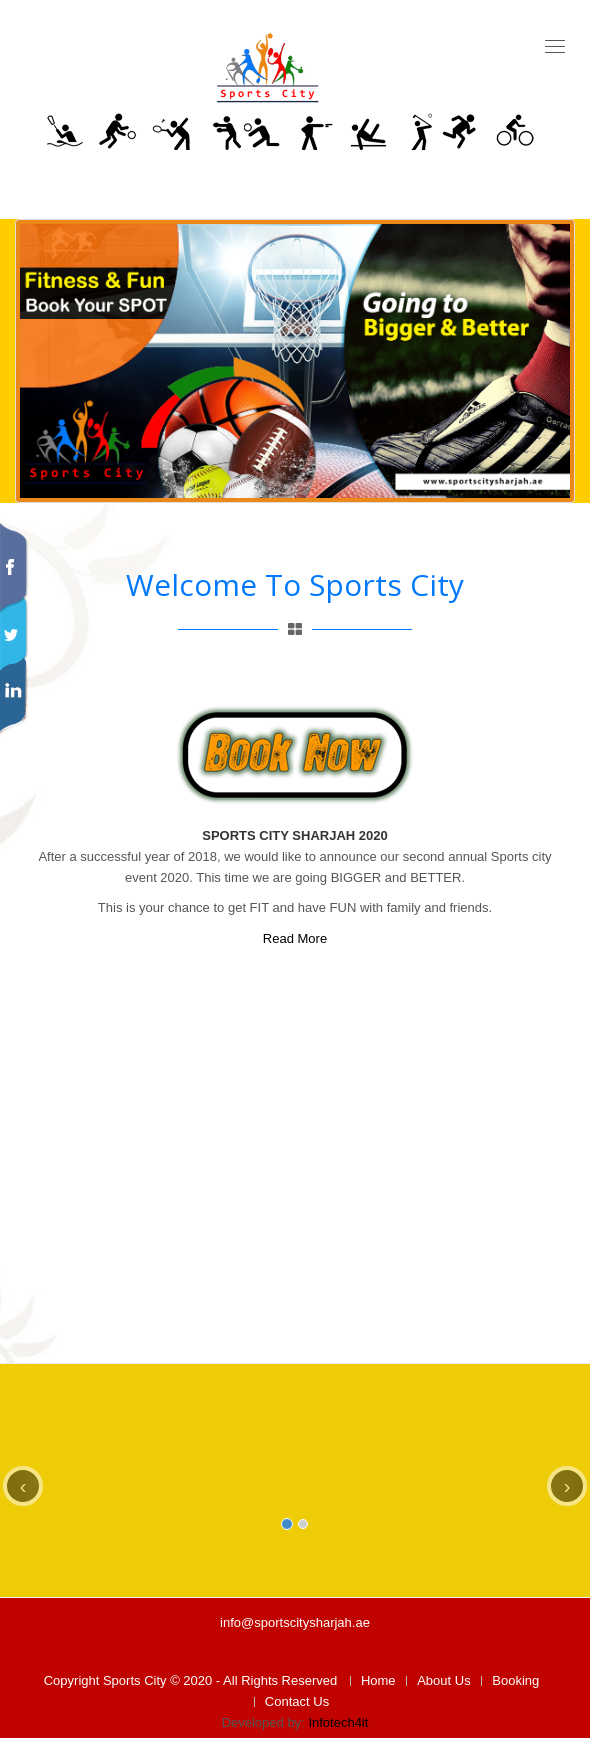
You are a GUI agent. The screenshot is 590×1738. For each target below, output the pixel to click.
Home (378, 1680)
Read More (295, 938)
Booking (515, 1680)
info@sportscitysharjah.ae (295, 1622)
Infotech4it (338, 1722)
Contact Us (297, 1701)
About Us (443, 1680)
